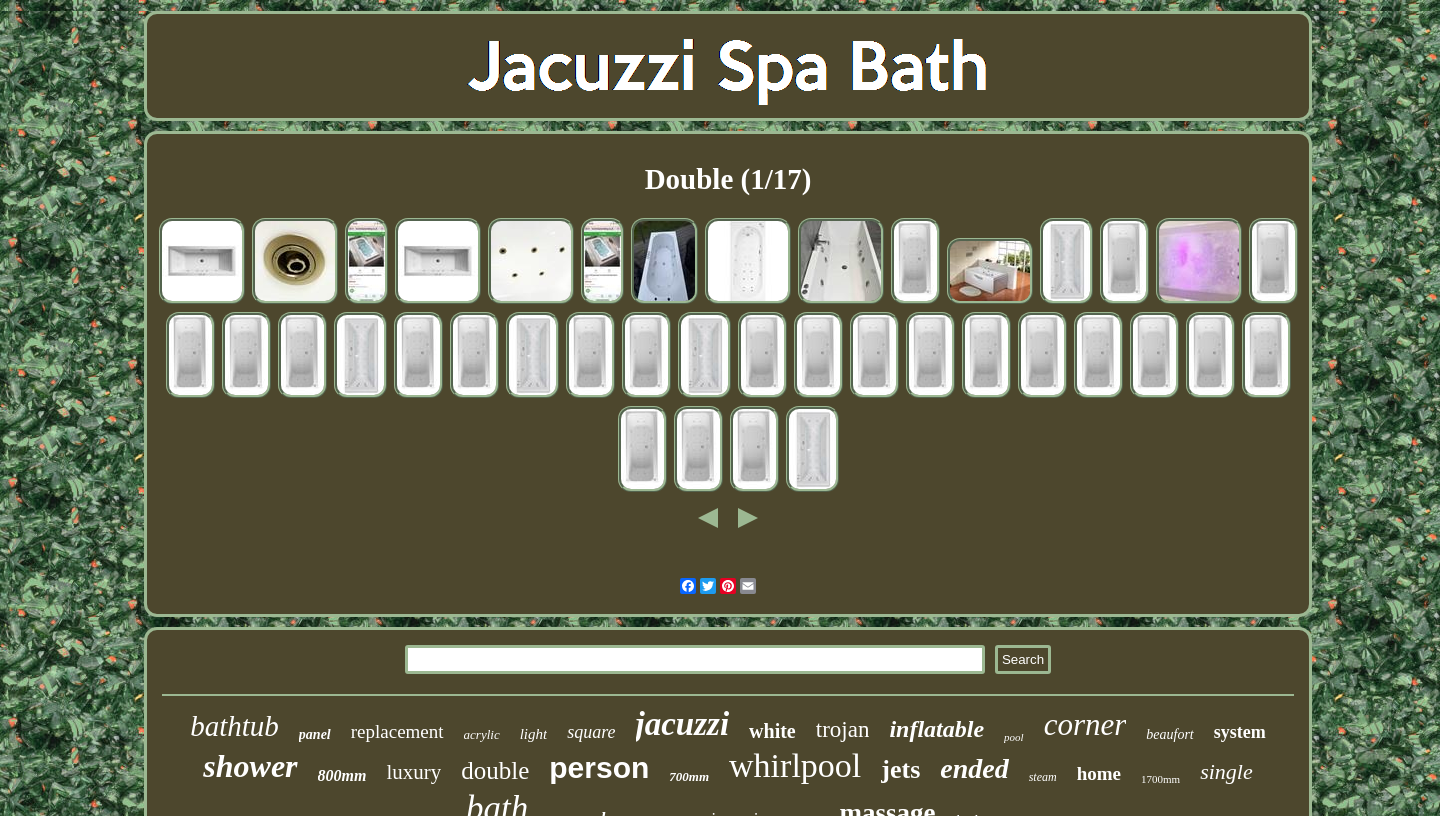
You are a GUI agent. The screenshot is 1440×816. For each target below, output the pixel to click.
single (1226, 771)
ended (974, 768)
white (772, 731)
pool (1014, 737)
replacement (397, 731)
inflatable (936, 729)
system (1240, 732)
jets (900, 769)
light (534, 734)
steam (1043, 777)
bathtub (234, 726)
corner (1085, 724)
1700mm (1160, 779)
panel (315, 734)
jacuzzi (683, 724)
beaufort (1169, 734)
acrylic (482, 734)
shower (250, 766)
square (591, 732)
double (495, 770)
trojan (843, 729)
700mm (689, 776)
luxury (413, 772)
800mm (342, 775)
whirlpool (795, 765)
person (599, 767)
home (1099, 773)
